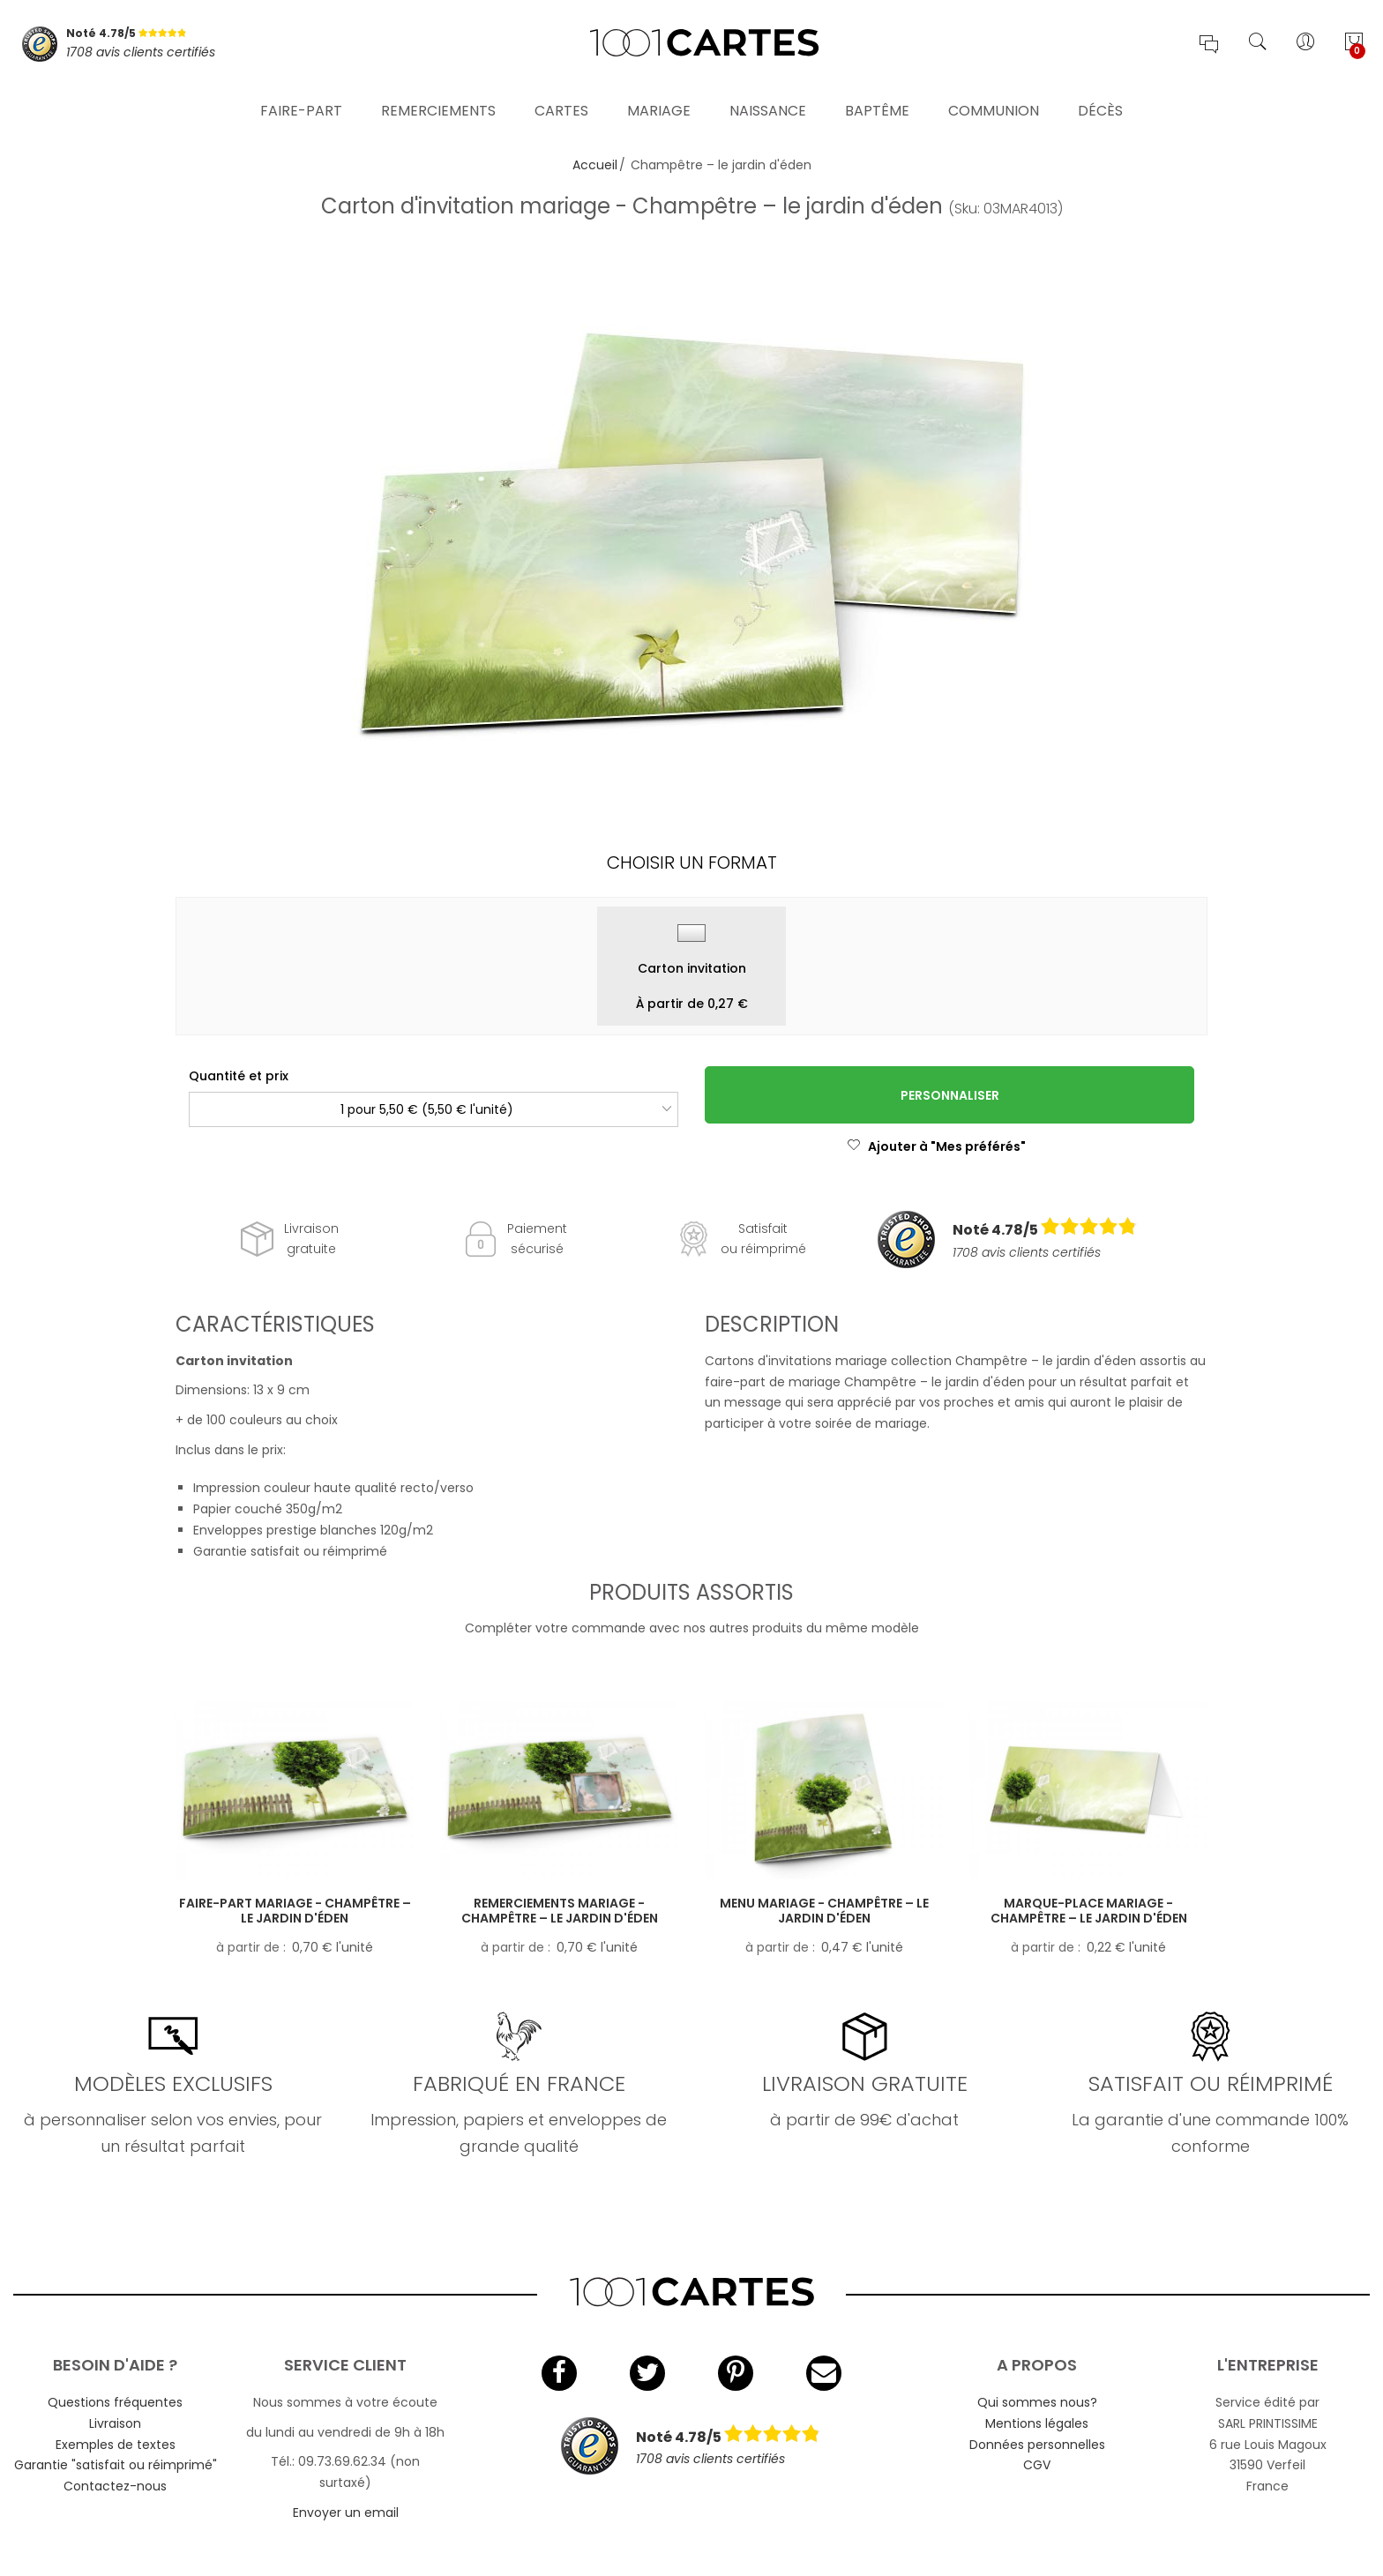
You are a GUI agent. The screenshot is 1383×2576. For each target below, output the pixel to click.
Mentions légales (1036, 2423)
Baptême (877, 101)
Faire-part (301, 101)
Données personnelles (1037, 2444)
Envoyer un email (346, 2512)
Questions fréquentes (115, 2402)
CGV (1036, 2465)
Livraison (115, 2423)
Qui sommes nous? (1037, 2402)
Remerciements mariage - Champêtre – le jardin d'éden (559, 1910)
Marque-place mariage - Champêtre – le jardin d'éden (1089, 1910)
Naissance (767, 101)
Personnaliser (950, 1095)
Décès (1100, 101)
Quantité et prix (238, 1076)
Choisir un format (692, 862)
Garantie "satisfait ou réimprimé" (115, 2465)
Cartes (561, 101)
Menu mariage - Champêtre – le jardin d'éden (824, 1910)
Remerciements (438, 101)
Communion (993, 101)
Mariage (659, 101)
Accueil (594, 165)
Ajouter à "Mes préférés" (936, 1146)
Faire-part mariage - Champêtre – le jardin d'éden (295, 1910)
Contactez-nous (115, 2486)
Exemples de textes (116, 2444)
